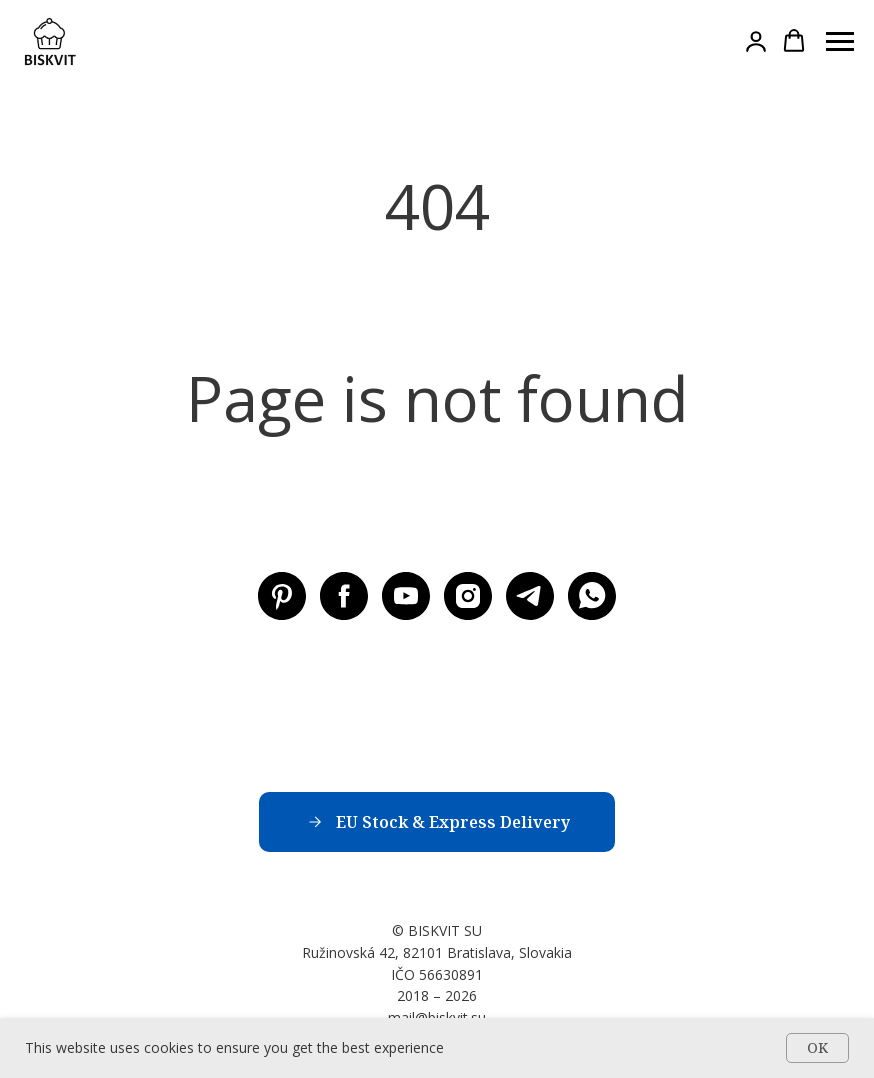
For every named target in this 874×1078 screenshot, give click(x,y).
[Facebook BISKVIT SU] (344, 596)
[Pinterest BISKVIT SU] (282, 596)
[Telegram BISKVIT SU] (530, 596)
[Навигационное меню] (840, 42)
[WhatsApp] (592, 596)
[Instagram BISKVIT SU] (468, 596)
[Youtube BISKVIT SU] (406, 596)
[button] (756, 41)
